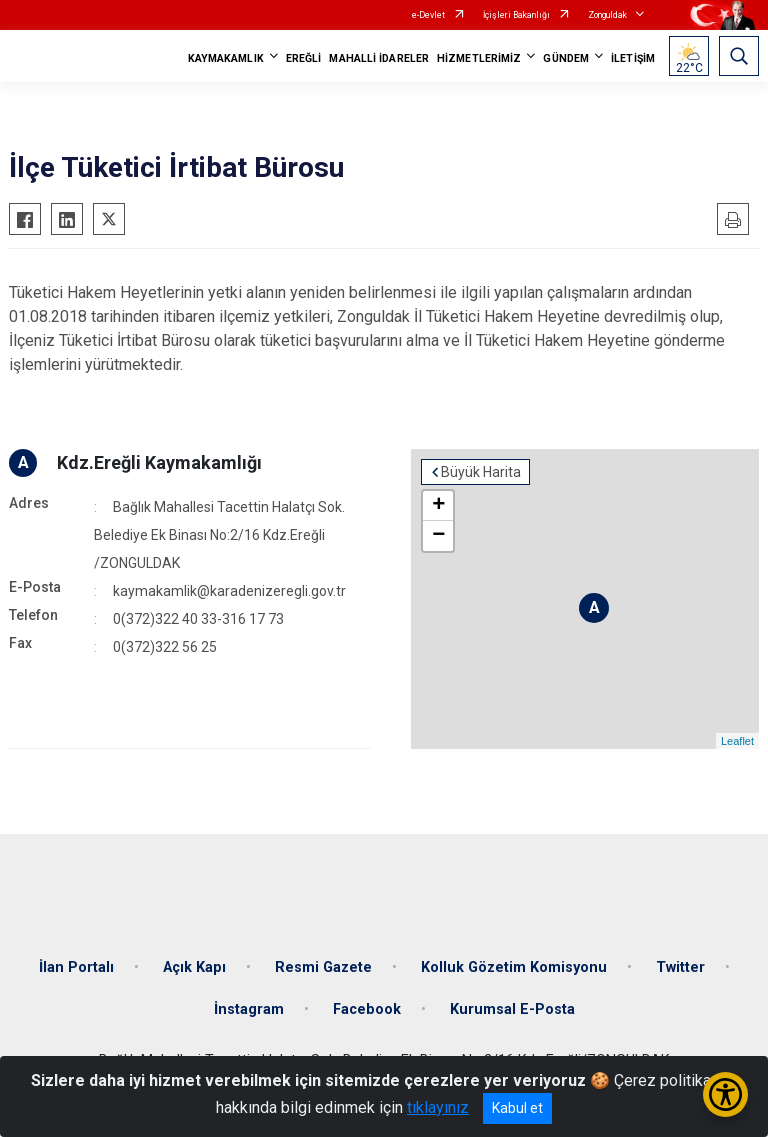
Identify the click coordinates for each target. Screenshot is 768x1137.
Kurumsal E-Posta (512, 1009)
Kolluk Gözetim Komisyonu (514, 967)
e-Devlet (428, 15)
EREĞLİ (304, 58)
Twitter (680, 967)
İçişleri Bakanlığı (516, 15)
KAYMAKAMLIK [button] (226, 58)
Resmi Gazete (323, 967)
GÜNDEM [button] (566, 58)
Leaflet (737, 741)
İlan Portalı (76, 967)
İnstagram (249, 1009)
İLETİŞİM (633, 58)
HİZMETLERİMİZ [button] (479, 58)
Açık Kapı (194, 967)
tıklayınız (438, 1107)
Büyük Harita (481, 472)
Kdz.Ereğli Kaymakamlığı (159, 462)
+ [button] (438, 506)
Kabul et (517, 1108)
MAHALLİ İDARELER (379, 58)
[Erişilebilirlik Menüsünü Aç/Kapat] (725, 1094)
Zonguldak (607, 15)
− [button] (438, 536)
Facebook (367, 1009)
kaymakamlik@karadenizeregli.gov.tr (229, 591)
